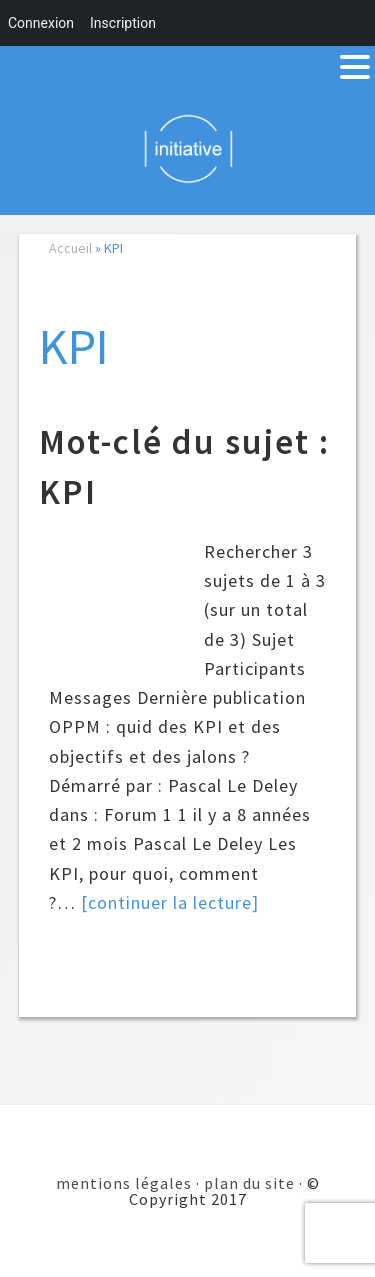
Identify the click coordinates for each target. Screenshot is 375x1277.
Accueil (70, 248)
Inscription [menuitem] (123, 23)
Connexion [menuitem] (41, 23)
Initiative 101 (187, 148)
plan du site (249, 1183)
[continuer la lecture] (170, 902)
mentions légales (124, 1183)
